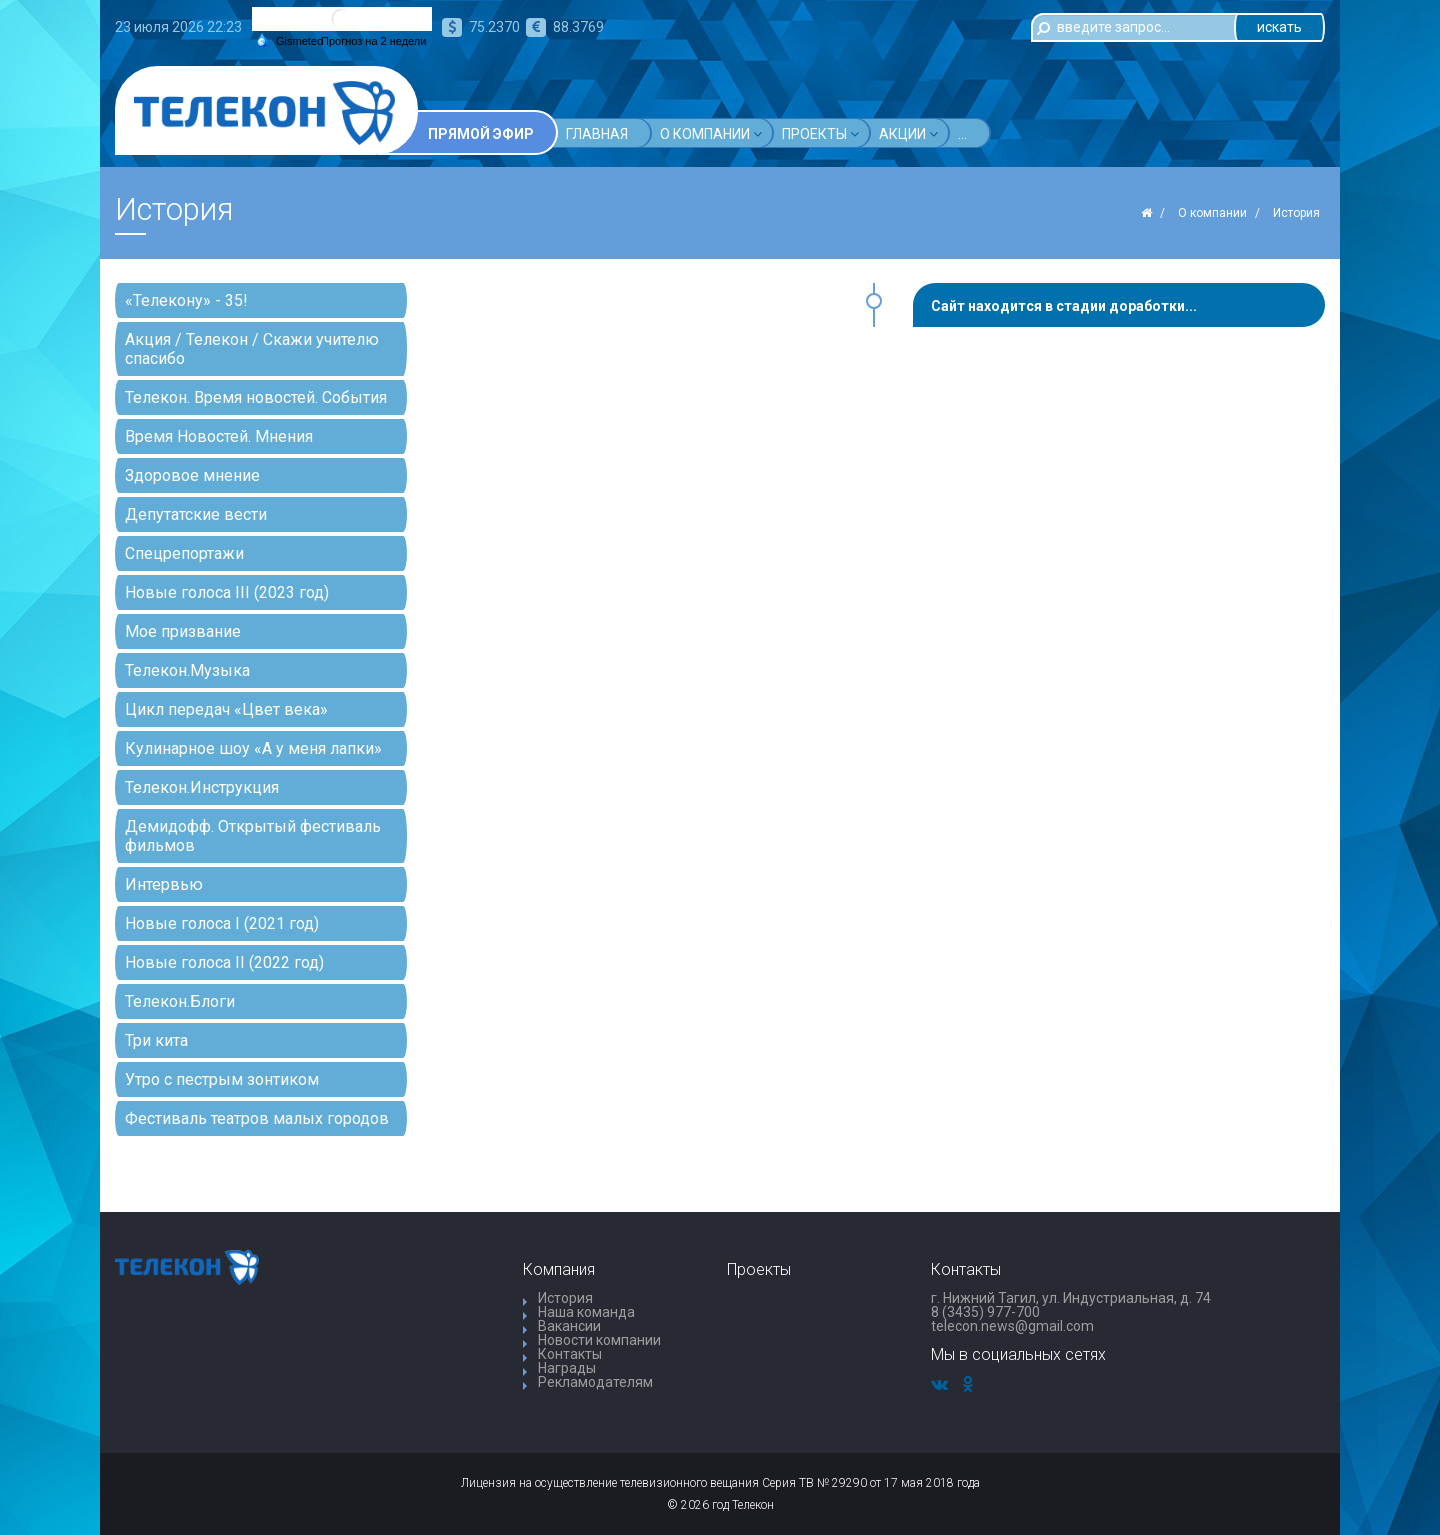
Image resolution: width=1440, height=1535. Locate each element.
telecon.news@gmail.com (1012, 1326)
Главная (597, 134)
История (565, 1298)
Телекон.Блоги (180, 1001)
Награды (567, 1368)
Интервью (164, 884)
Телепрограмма (1019, 134)
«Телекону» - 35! (186, 300)
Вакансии (569, 1326)
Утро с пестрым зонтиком (222, 1079)
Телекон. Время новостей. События (256, 397)
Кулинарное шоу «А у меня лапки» (253, 748)
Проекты (820, 133)
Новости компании (599, 1340)
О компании (711, 133)
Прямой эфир (481, 134)
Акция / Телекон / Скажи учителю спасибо (252, 349)
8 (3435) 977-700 (985, 1312)
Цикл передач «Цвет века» (226, 709)
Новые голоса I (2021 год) (222, 923)
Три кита (156, 1040)
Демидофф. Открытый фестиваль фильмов (253, 836)
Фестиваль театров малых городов (257, 1118)
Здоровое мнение (192, 475)
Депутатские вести (196, 514)
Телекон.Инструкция (202, 787)
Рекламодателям (595, 1382)
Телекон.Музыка (187, 670)
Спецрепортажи (184, 553)
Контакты (570, 1354)
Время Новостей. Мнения (219, 436)
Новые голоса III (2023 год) (227, 592)
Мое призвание (183, 631)
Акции (908, 133)
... (1116, 134)
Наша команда (586, 1312)
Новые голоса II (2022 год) (224, 962)
